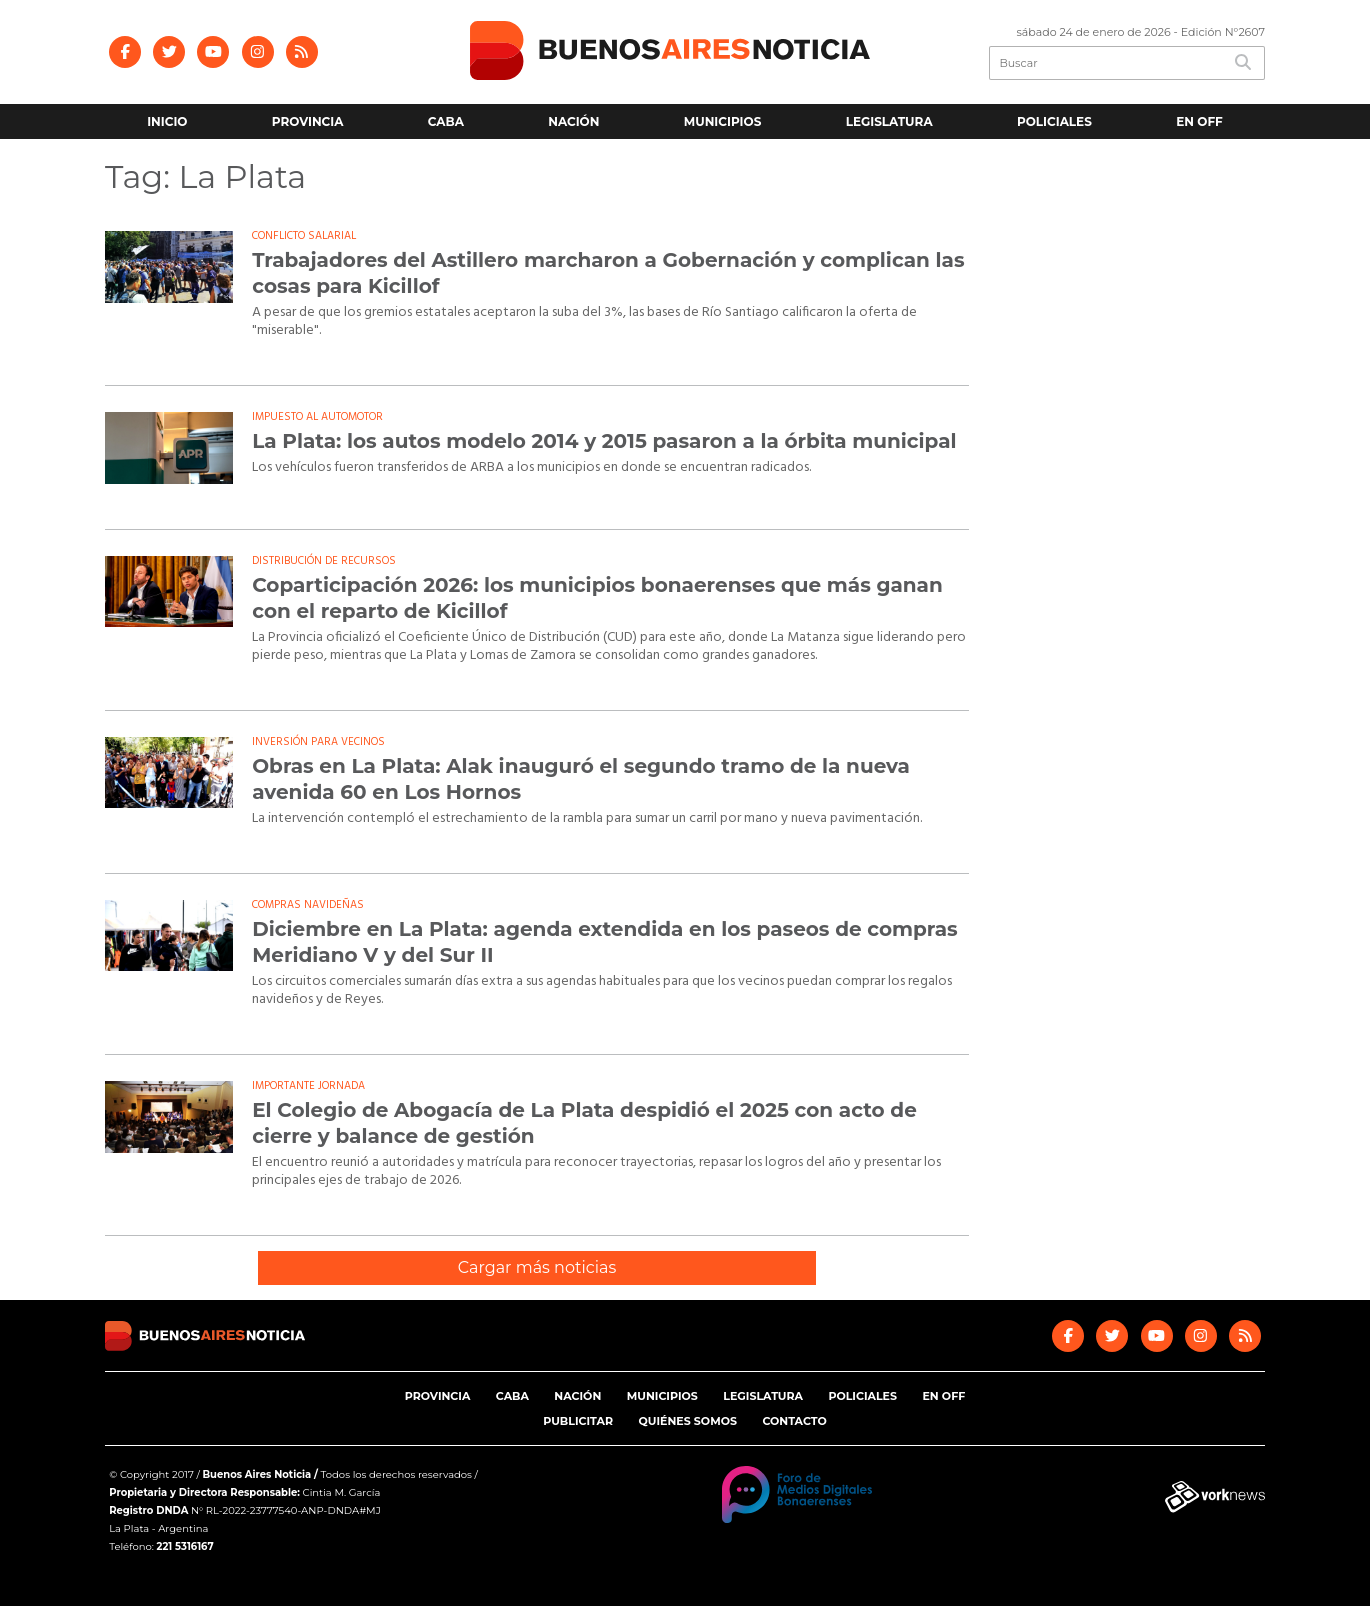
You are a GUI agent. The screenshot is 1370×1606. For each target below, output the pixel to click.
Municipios (723, 121)
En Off (1199, 121)
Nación (573, 121)
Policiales (1054, 121)
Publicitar (578, 1421)
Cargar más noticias (537, 1267)
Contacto (794, 1421)
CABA (446, 121)
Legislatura (889, 121)
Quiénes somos (687, 1421)
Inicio (167, 121)
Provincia (308, 121)
